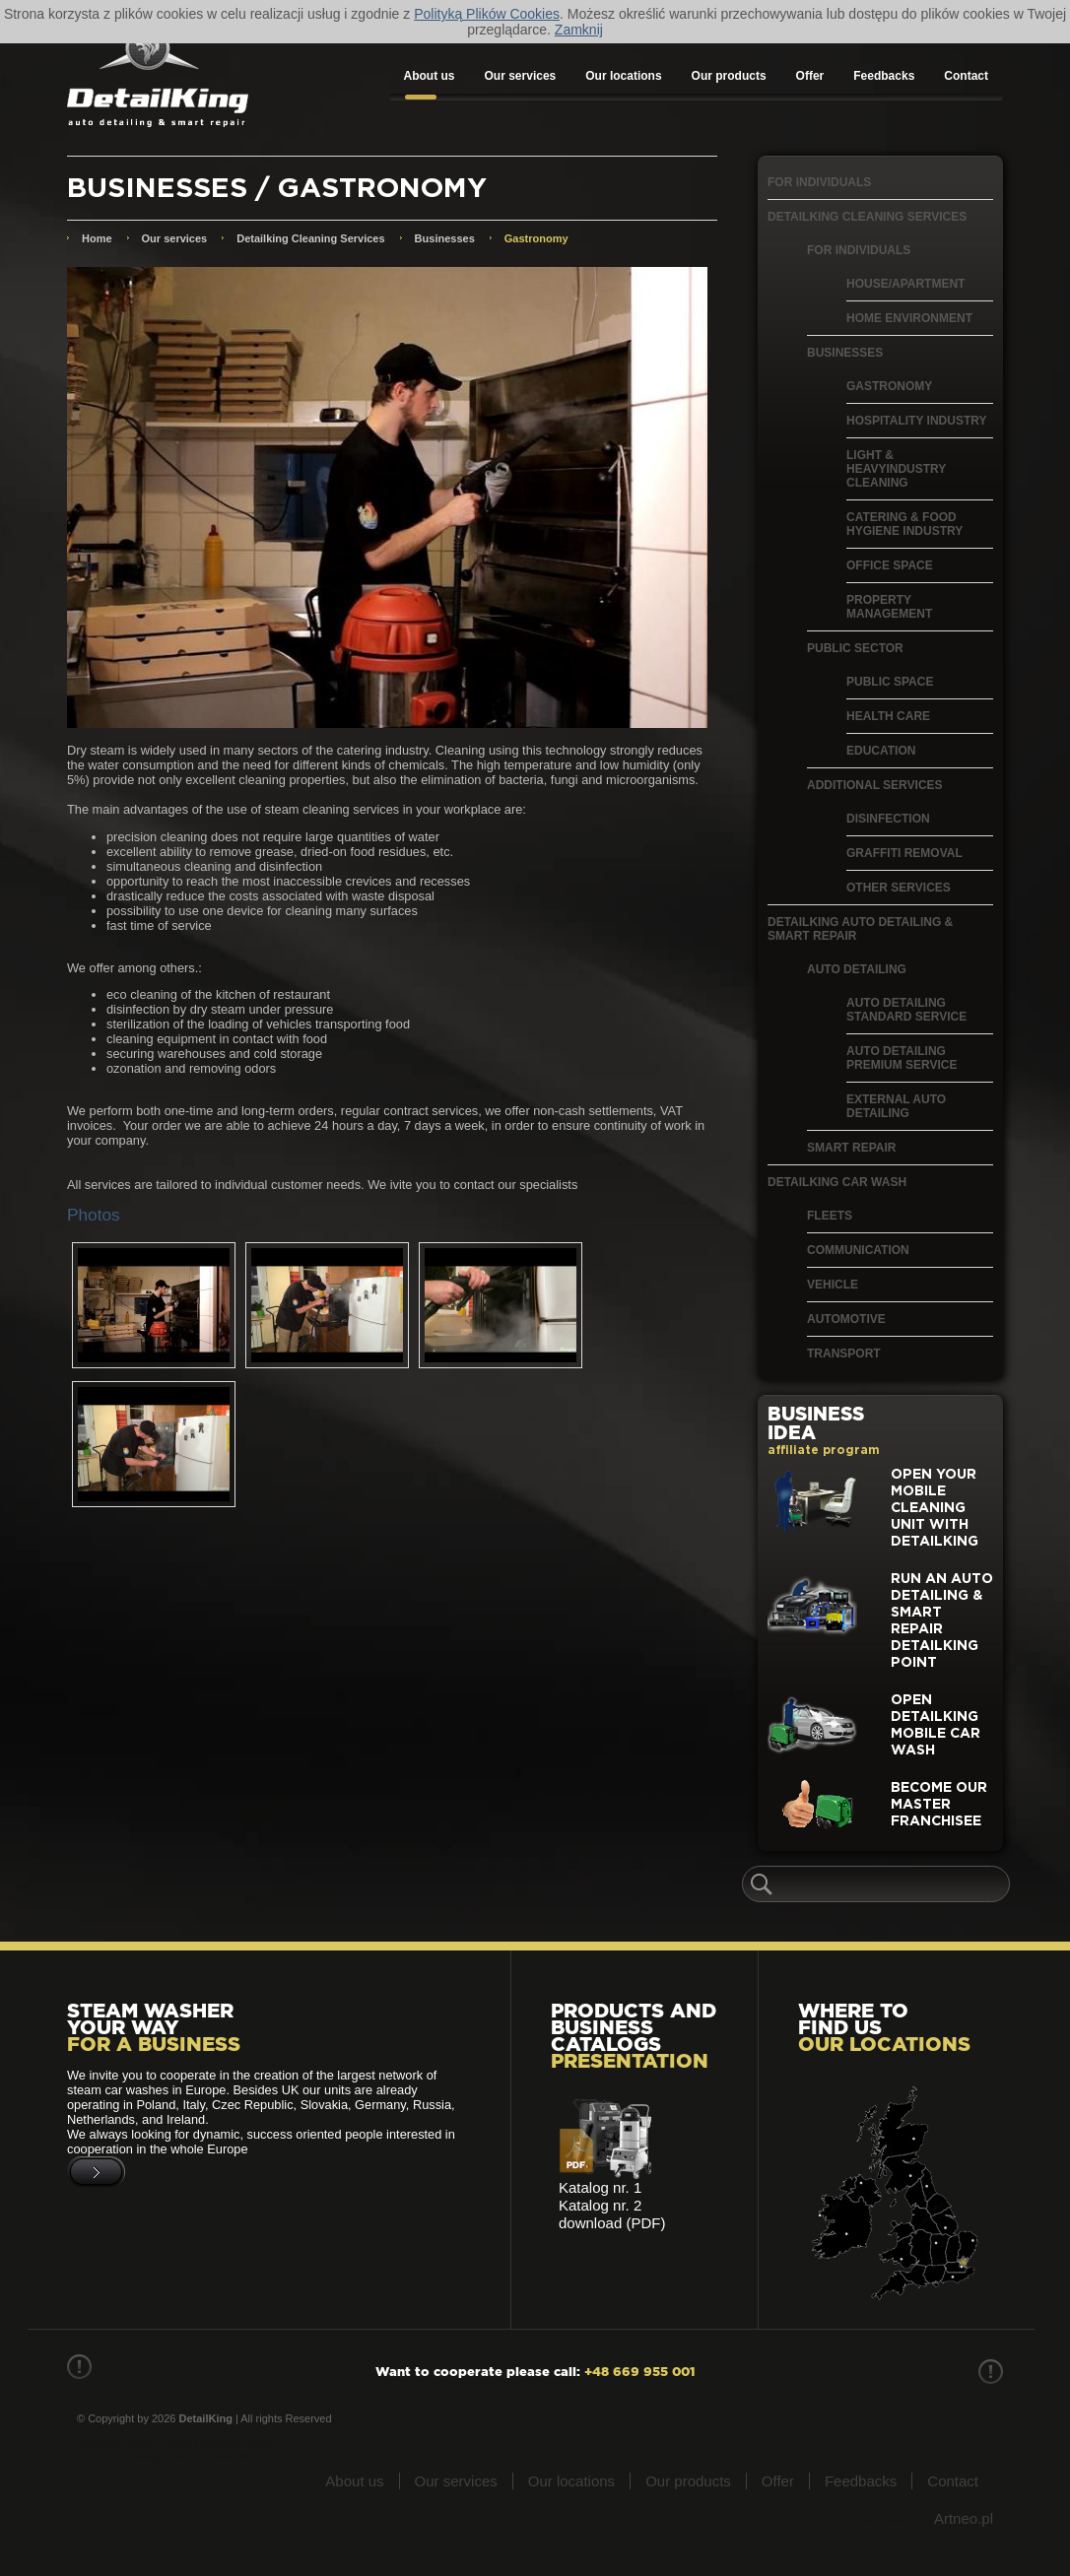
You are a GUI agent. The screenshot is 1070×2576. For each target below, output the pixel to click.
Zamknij (579, 29)
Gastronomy (889, 386)
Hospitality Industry (916, 421)
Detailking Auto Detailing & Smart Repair (860, 929)
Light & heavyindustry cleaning (896, 469)
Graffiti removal (904, 853)
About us (429, 76)
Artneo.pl (963, 2518)
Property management (889, 607)
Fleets (829, 1215)
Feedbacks (883, 76)
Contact (966, 76)
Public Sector (855, 648)
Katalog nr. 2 (600, 2205)
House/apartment (905, 284)
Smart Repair (851, 1148)
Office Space (889, 565)
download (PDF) (612, 2222)
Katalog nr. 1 (600, 2187)
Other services (898, 887)
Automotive (846, 1319)
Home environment (909, 318)
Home (97, 238)
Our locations (623, 76)
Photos (93, 1214)
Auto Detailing (856, 969)
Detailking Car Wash (837, 1182)
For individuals (819, 182)
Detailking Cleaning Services (867, 217)
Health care (888, 716)
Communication (858, 1250)
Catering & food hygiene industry (904, 524)
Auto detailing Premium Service (901, 1058)
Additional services (875, 785)
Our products (729, 76)
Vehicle (832, 1284)
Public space (889, 682)
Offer (810, 76)
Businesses (845, 353)
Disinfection (888, 819)
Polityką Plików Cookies (487, 14)
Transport (844, 1353)
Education (880, 751)
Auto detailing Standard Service (906, 1010)
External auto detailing (896, 1106)
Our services (521, 76)
